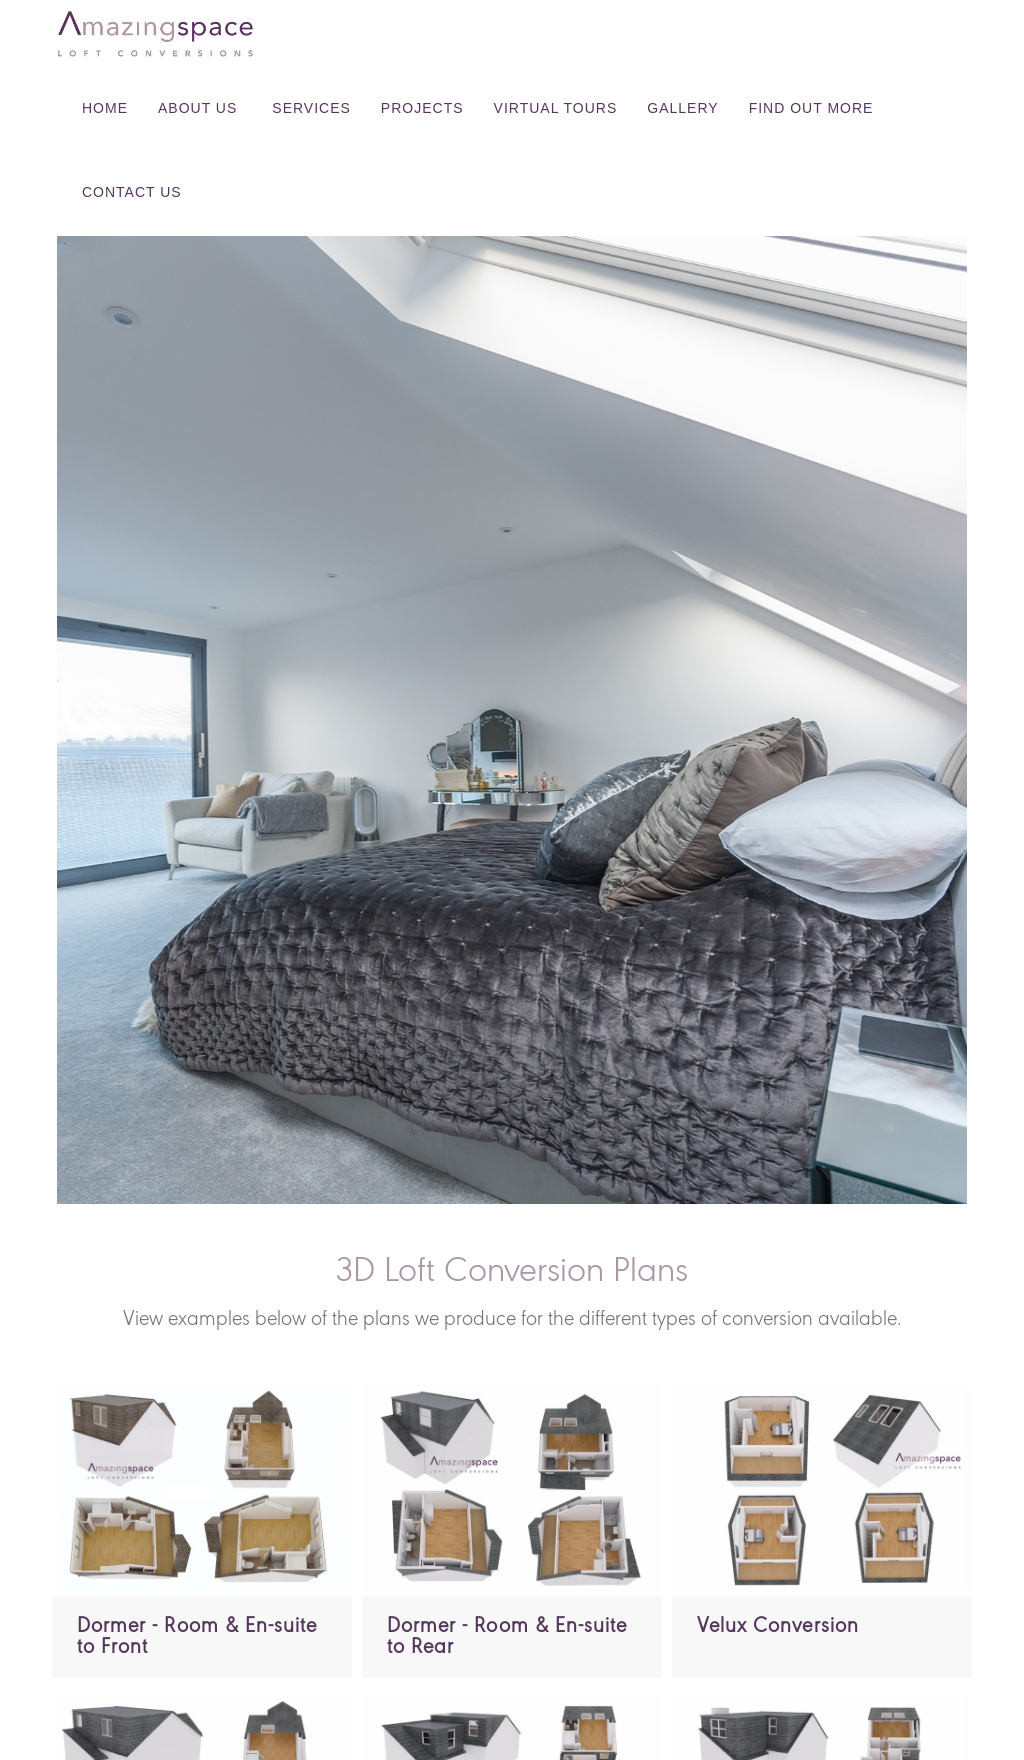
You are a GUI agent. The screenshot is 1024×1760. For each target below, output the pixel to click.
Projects (422, 108)
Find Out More (811, 108)
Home (105, 108)
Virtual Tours (556, 108)
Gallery (682, 108)
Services (311, 108)
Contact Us (132, 192)
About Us (197, 108)
